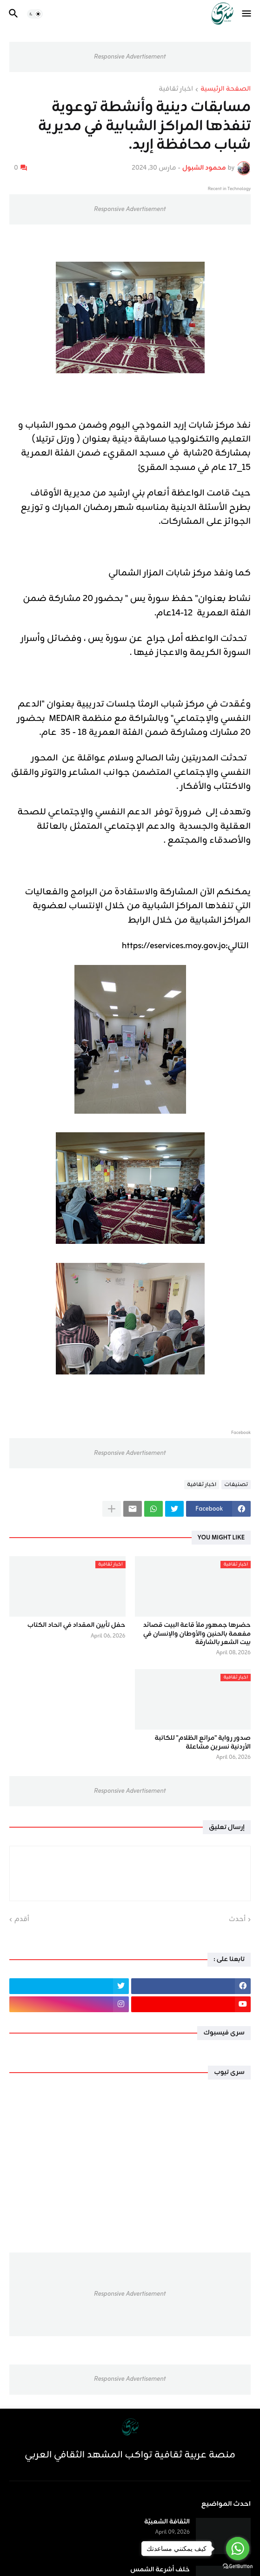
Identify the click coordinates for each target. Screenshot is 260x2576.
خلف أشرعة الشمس (160, 2570)
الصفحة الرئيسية (225, 89)
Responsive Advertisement (130, 57)
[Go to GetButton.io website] (238, 2566)
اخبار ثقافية (176, 89)
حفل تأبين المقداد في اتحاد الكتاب (76, 1625)
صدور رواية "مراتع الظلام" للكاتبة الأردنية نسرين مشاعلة (203, 1742)
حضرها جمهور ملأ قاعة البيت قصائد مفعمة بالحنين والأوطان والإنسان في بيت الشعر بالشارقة (197, 1634)
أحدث (237, 1919)
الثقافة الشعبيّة (167, 2522)
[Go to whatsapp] (237, 2548)
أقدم (21, 1919)
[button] (247, 14)
